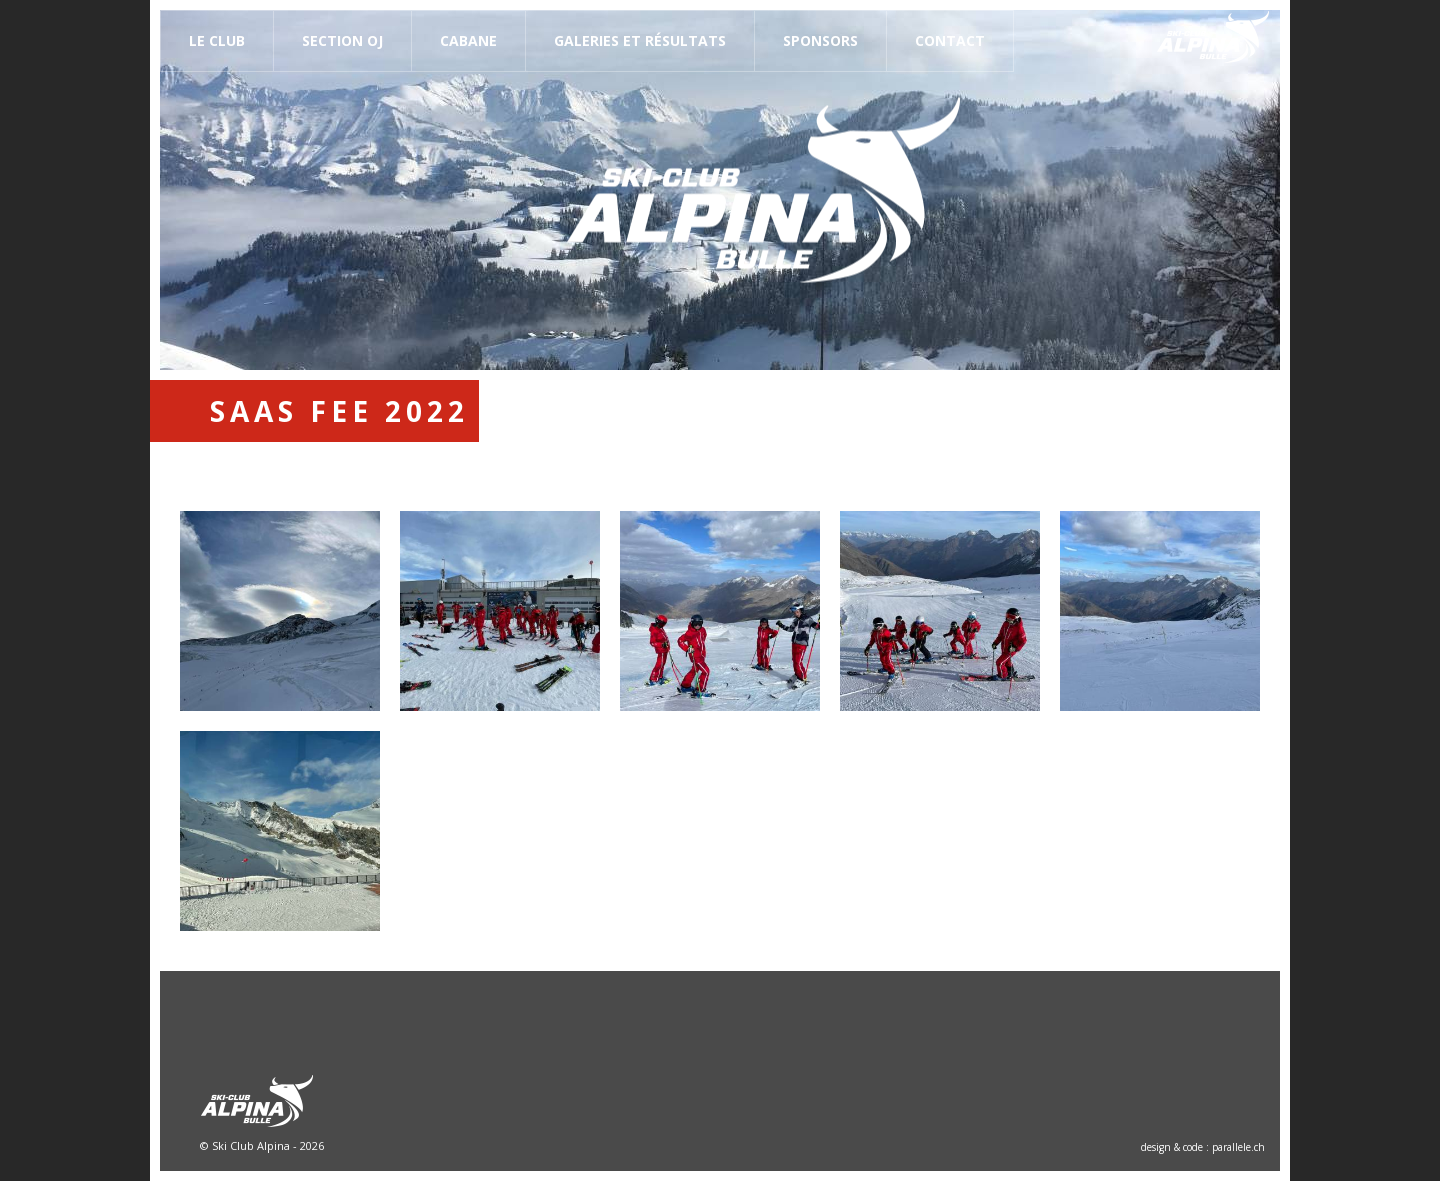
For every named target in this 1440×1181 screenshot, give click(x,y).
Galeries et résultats (640, 40)
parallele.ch (1238, 1147)
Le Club (217, 40)
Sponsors (820, 40)
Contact (950, 40)
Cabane (468, 40)
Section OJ (342, 40)
